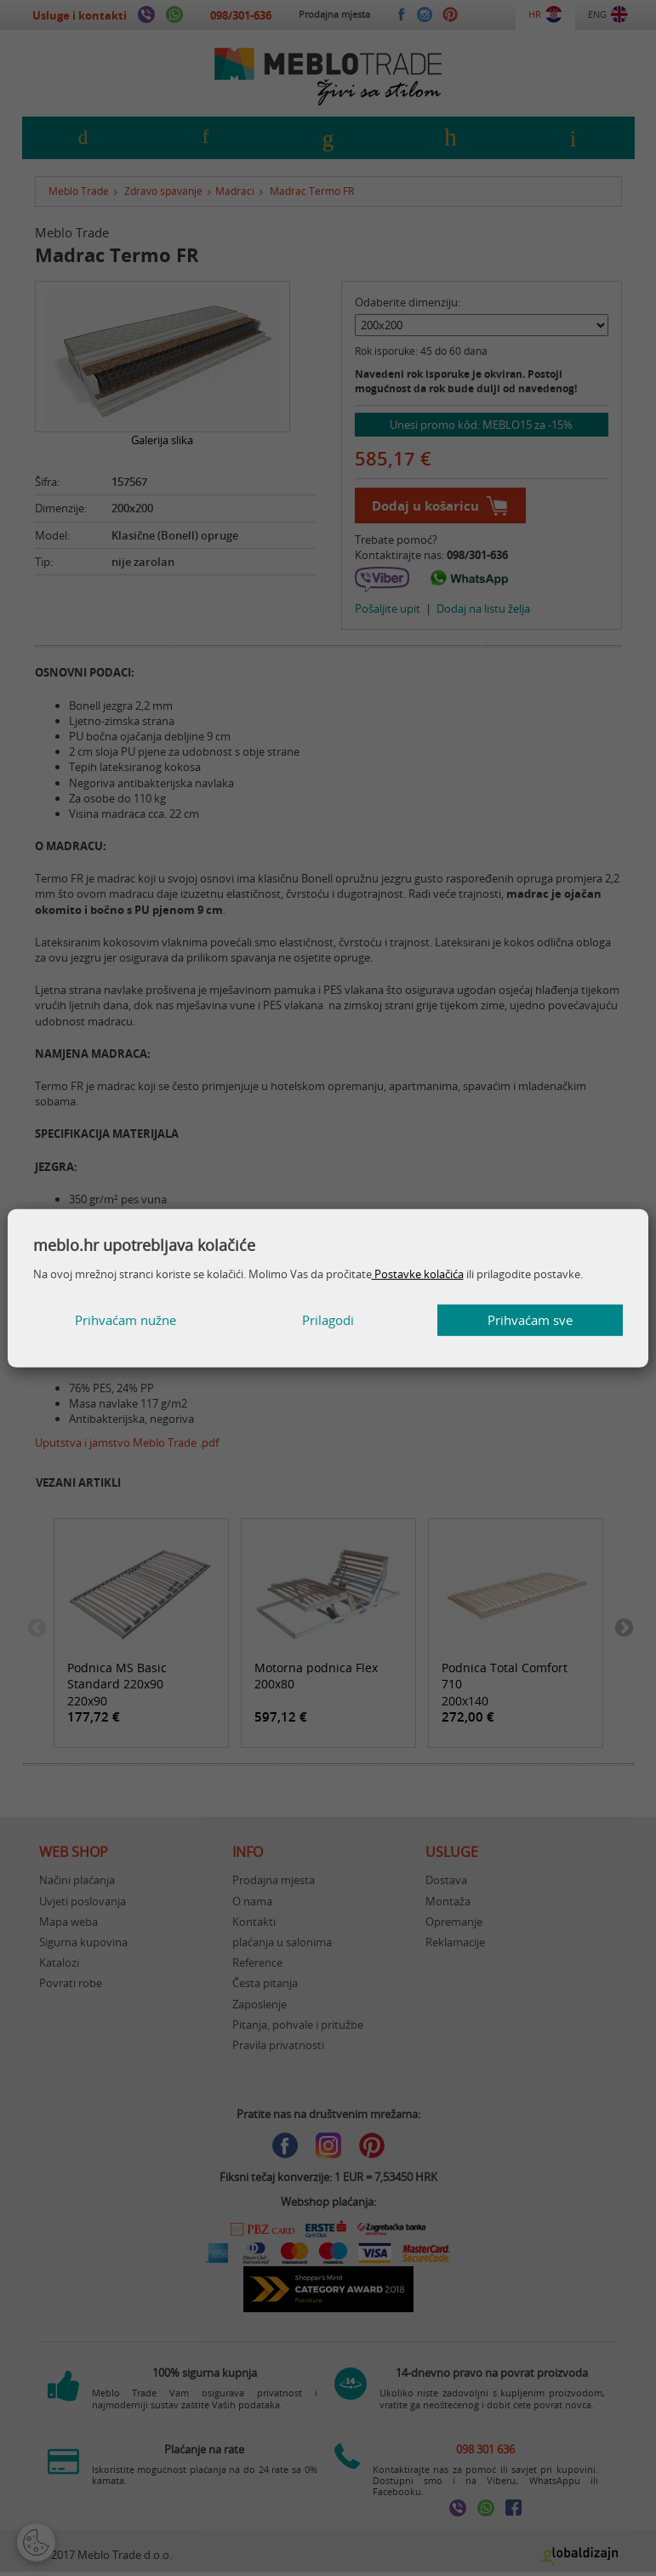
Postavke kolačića (418, 1274)
